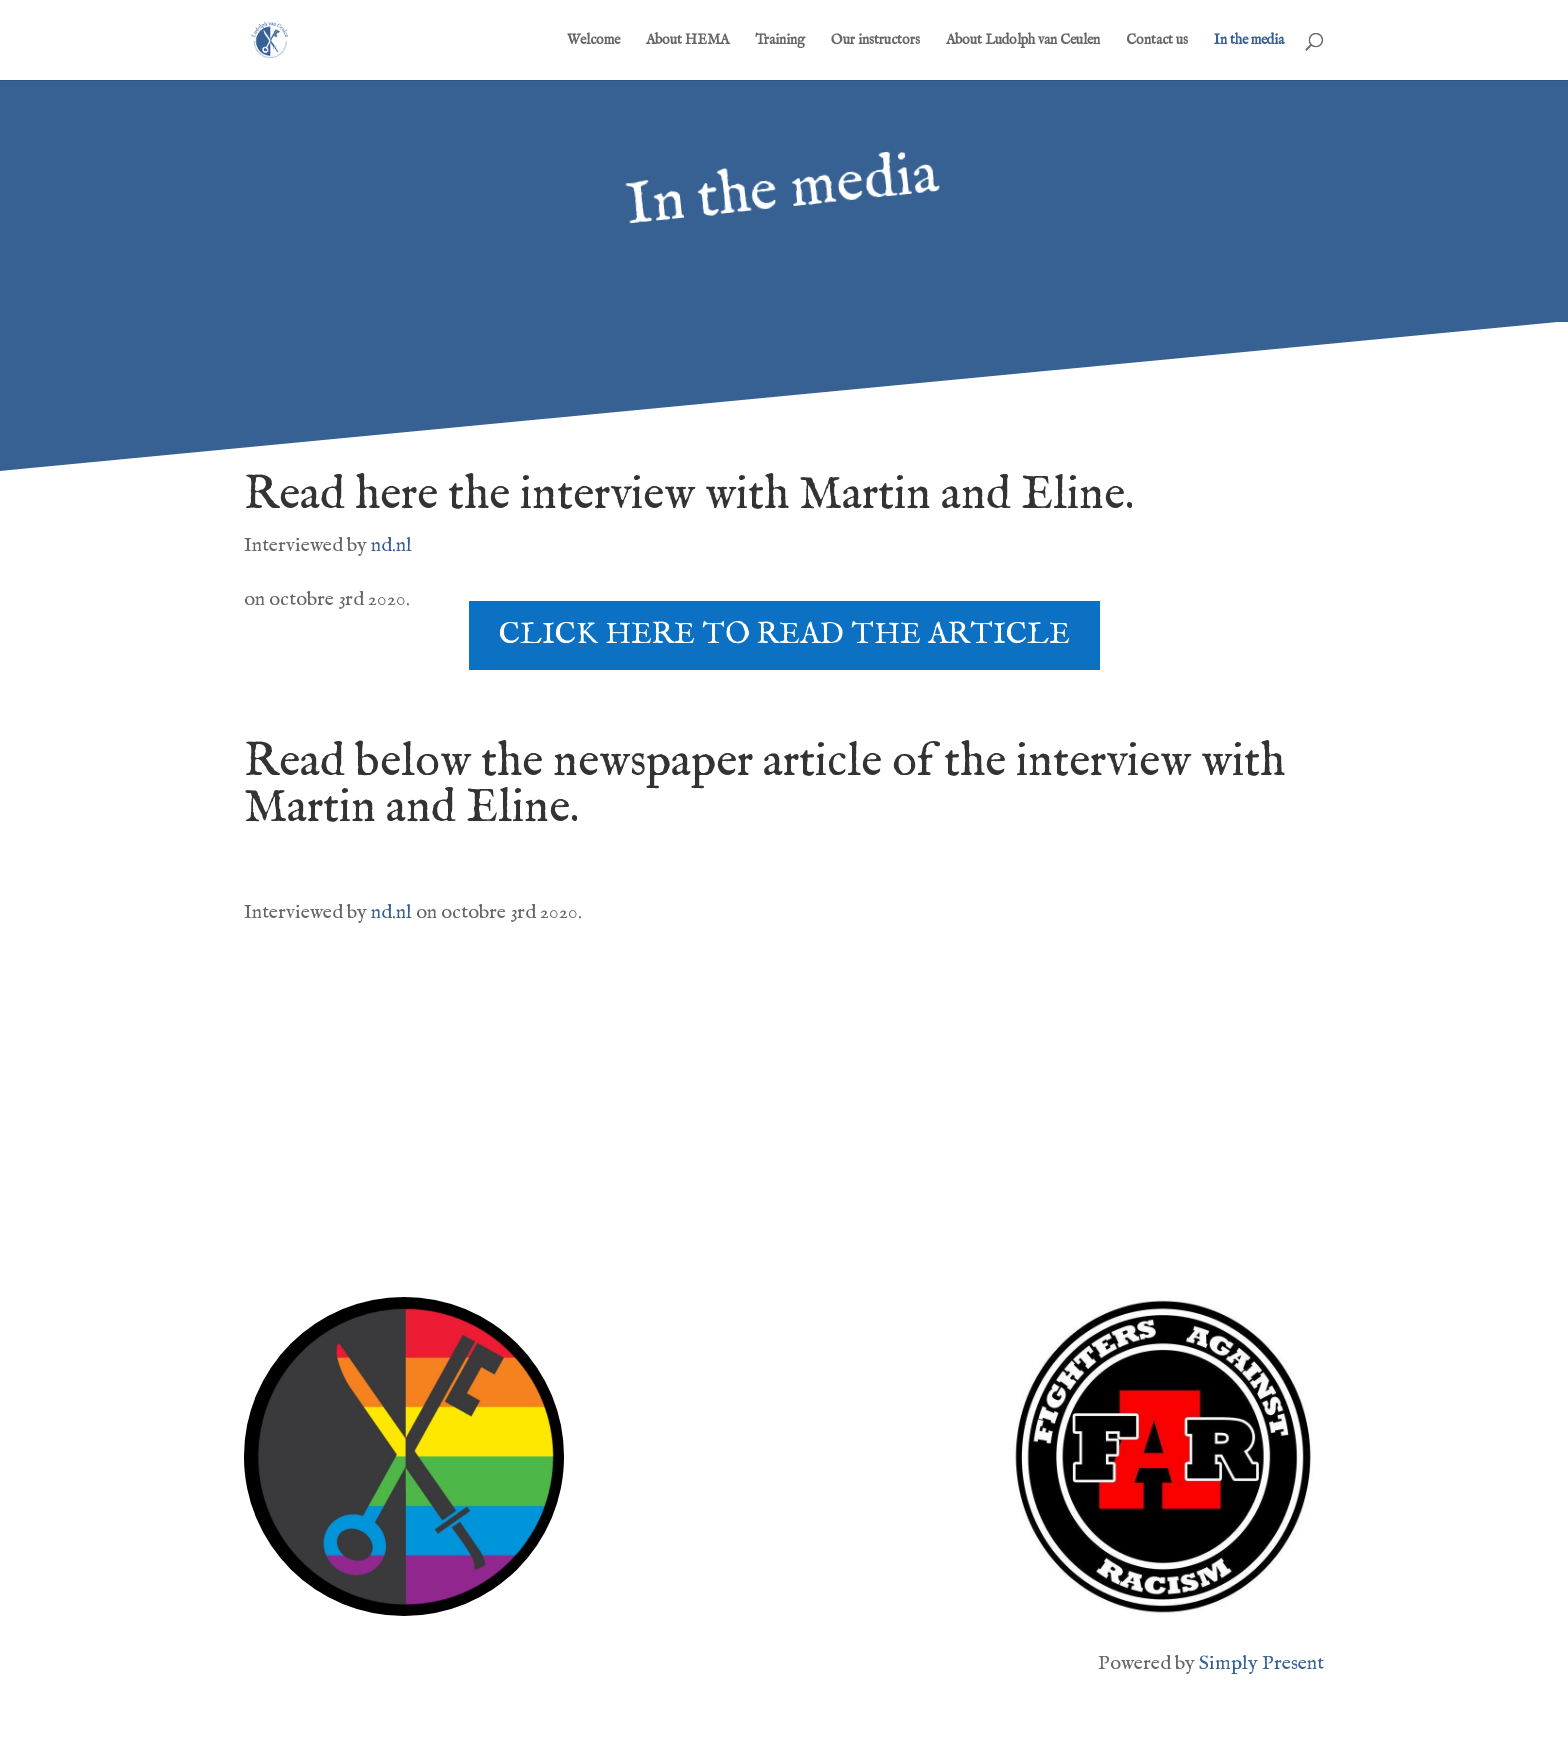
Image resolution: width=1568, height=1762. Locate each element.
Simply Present (1261, 1663)
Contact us (1157, 41)
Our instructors (875, 41)
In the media (1249, 41)
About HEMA (687, 41)
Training (780, 41)
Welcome (593, 41)
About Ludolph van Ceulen (1023, 41)
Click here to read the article (784, 635)
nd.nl (393, 545)
